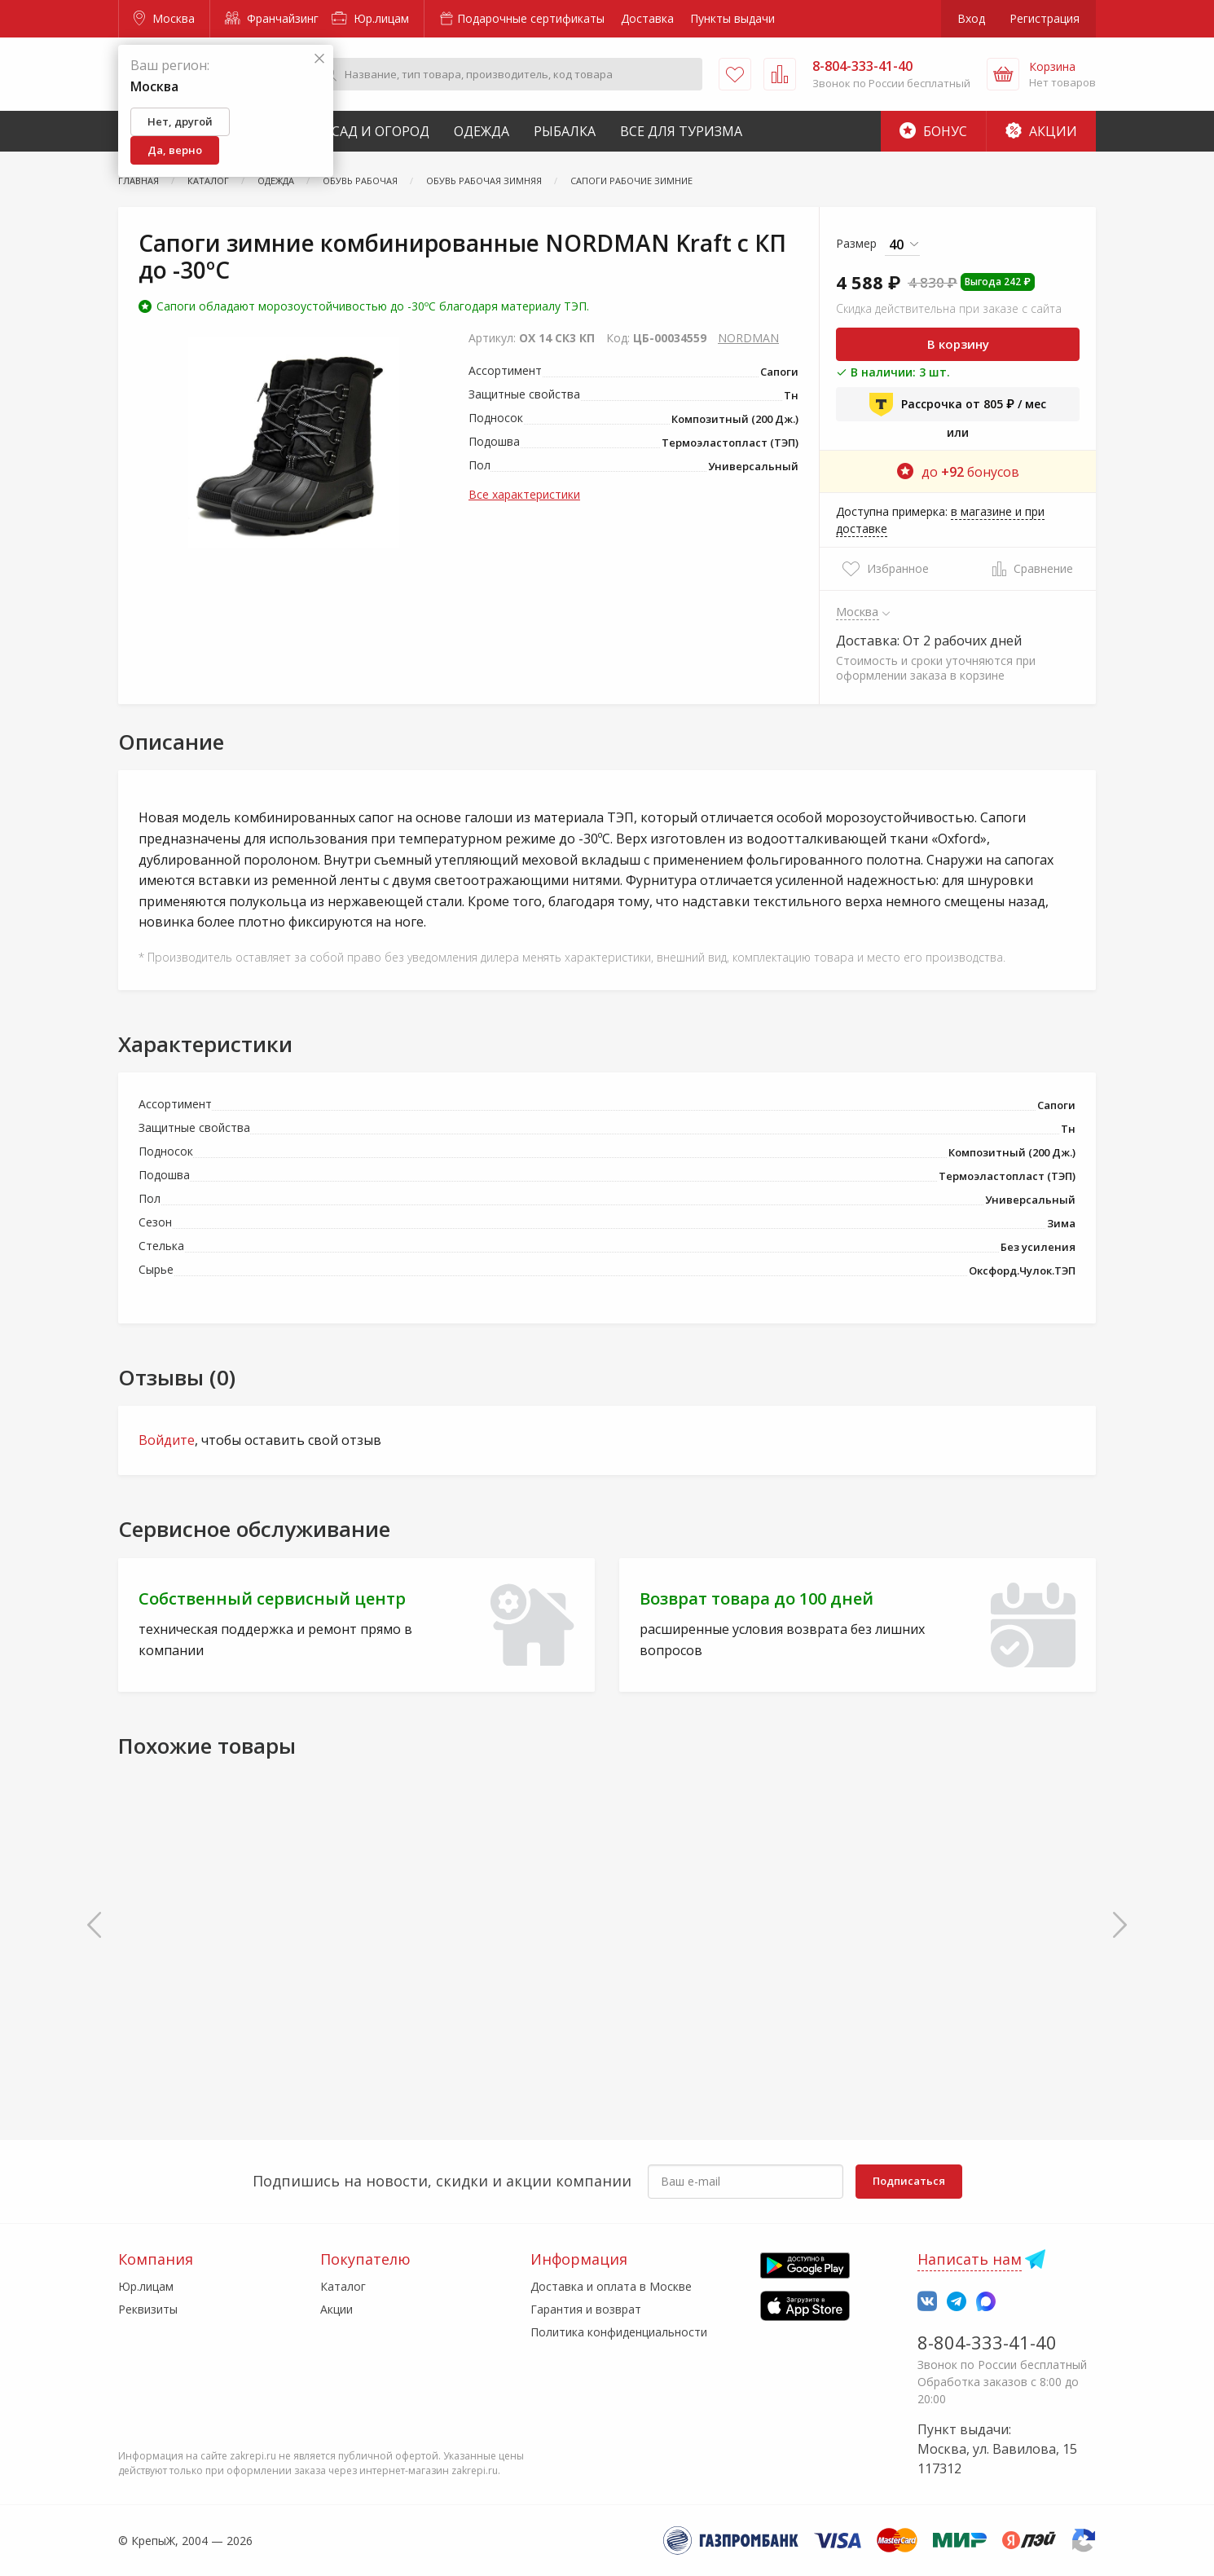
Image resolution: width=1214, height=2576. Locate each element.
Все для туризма (681, 131)
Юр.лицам (370, 18)
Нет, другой (180, 121)
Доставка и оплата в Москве (611, 2286)
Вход (971, 18)
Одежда (481, 131)
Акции (1041, 131)
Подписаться (909, 2180)
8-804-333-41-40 (987, 2342)
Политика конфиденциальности (618, 2332)
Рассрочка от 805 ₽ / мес (957, 404)
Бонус (933, 131)
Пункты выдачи (732, 18)
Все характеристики (524, 494)
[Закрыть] (319, 59)
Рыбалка (565, 131)
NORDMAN (748, 338)
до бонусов (958, 472)
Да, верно (174, 150)
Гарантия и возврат (585, 2309)
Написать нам (969, 2259)
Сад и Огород (380, 131)
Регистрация (1044, 18)
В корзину (958, 344)
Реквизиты (148, 2309)
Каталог (343, 2286)
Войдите (167, 1440)
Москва (164, 18)
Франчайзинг (272, 18)
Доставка (647, 18)
